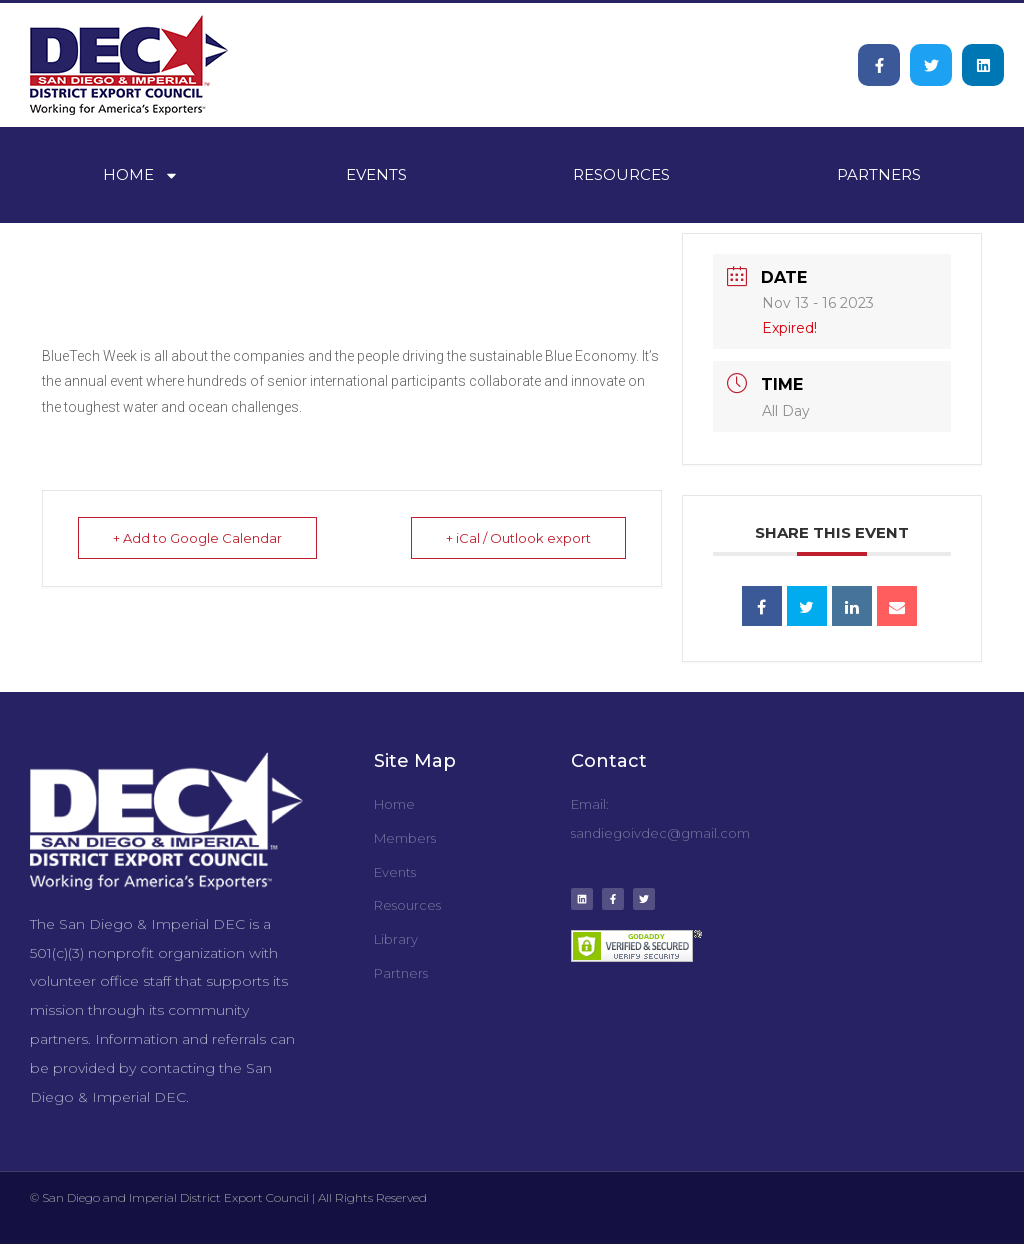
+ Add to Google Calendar (197, 538)
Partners (879, 174)
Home (141, 175)
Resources (621, 174)
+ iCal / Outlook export (518, 538)
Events (376, 174)
